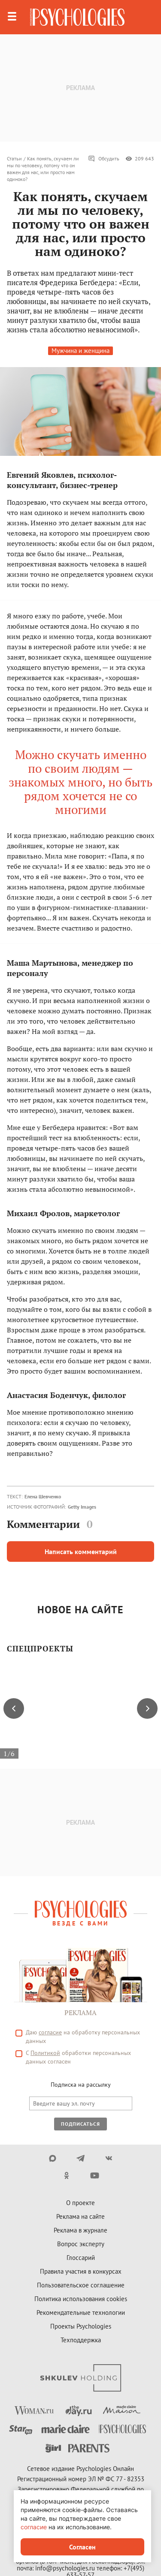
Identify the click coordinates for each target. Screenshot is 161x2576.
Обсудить (103, 158)
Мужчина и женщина (80, 350)
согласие (34, 2527)
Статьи (14, 158)
